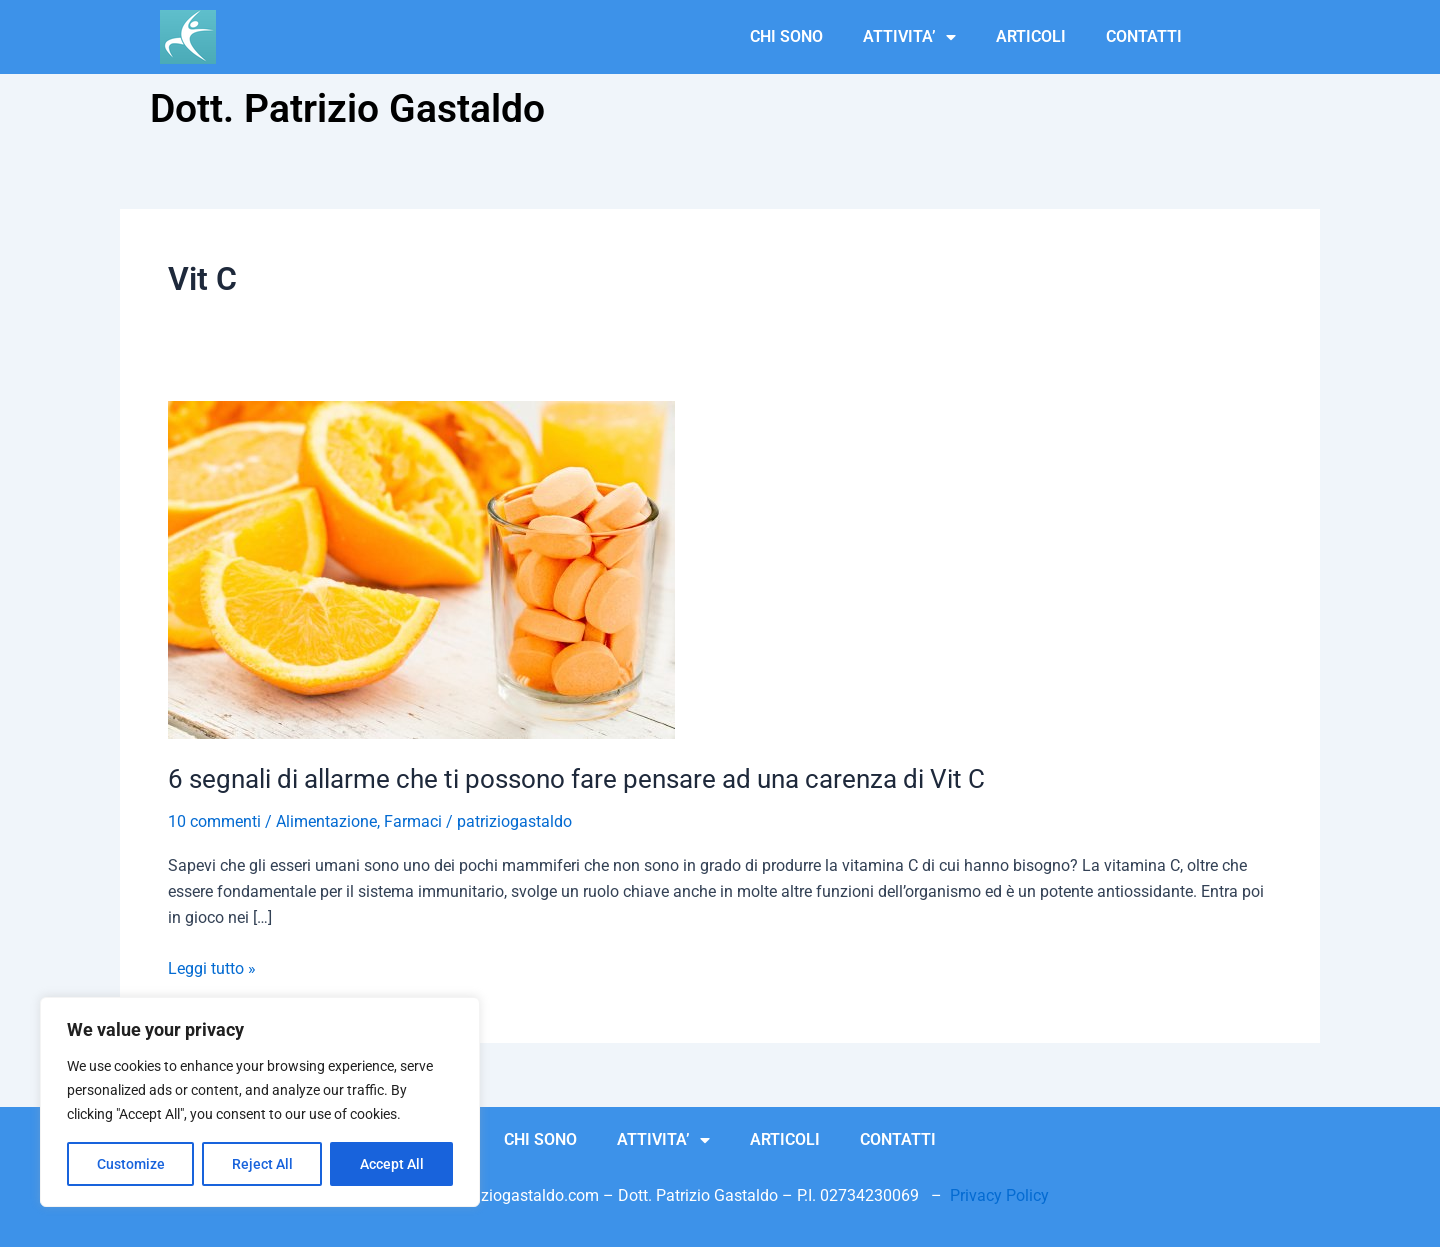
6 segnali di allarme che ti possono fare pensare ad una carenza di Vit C (576, 779)
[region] (260, 1102)
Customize (131, 1164)
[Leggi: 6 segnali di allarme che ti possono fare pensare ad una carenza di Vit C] (421, 569)
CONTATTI (1144, 36)
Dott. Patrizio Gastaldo (347, 109)
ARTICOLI (1031, 36)
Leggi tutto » (212, 967)
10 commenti (214, 821)
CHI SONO (786, 36)
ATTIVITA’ (909, 37)
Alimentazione (326, 821)
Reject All (262, 1164)
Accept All (392, 1164)
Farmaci (413, 821)
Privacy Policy (999, 1195)
